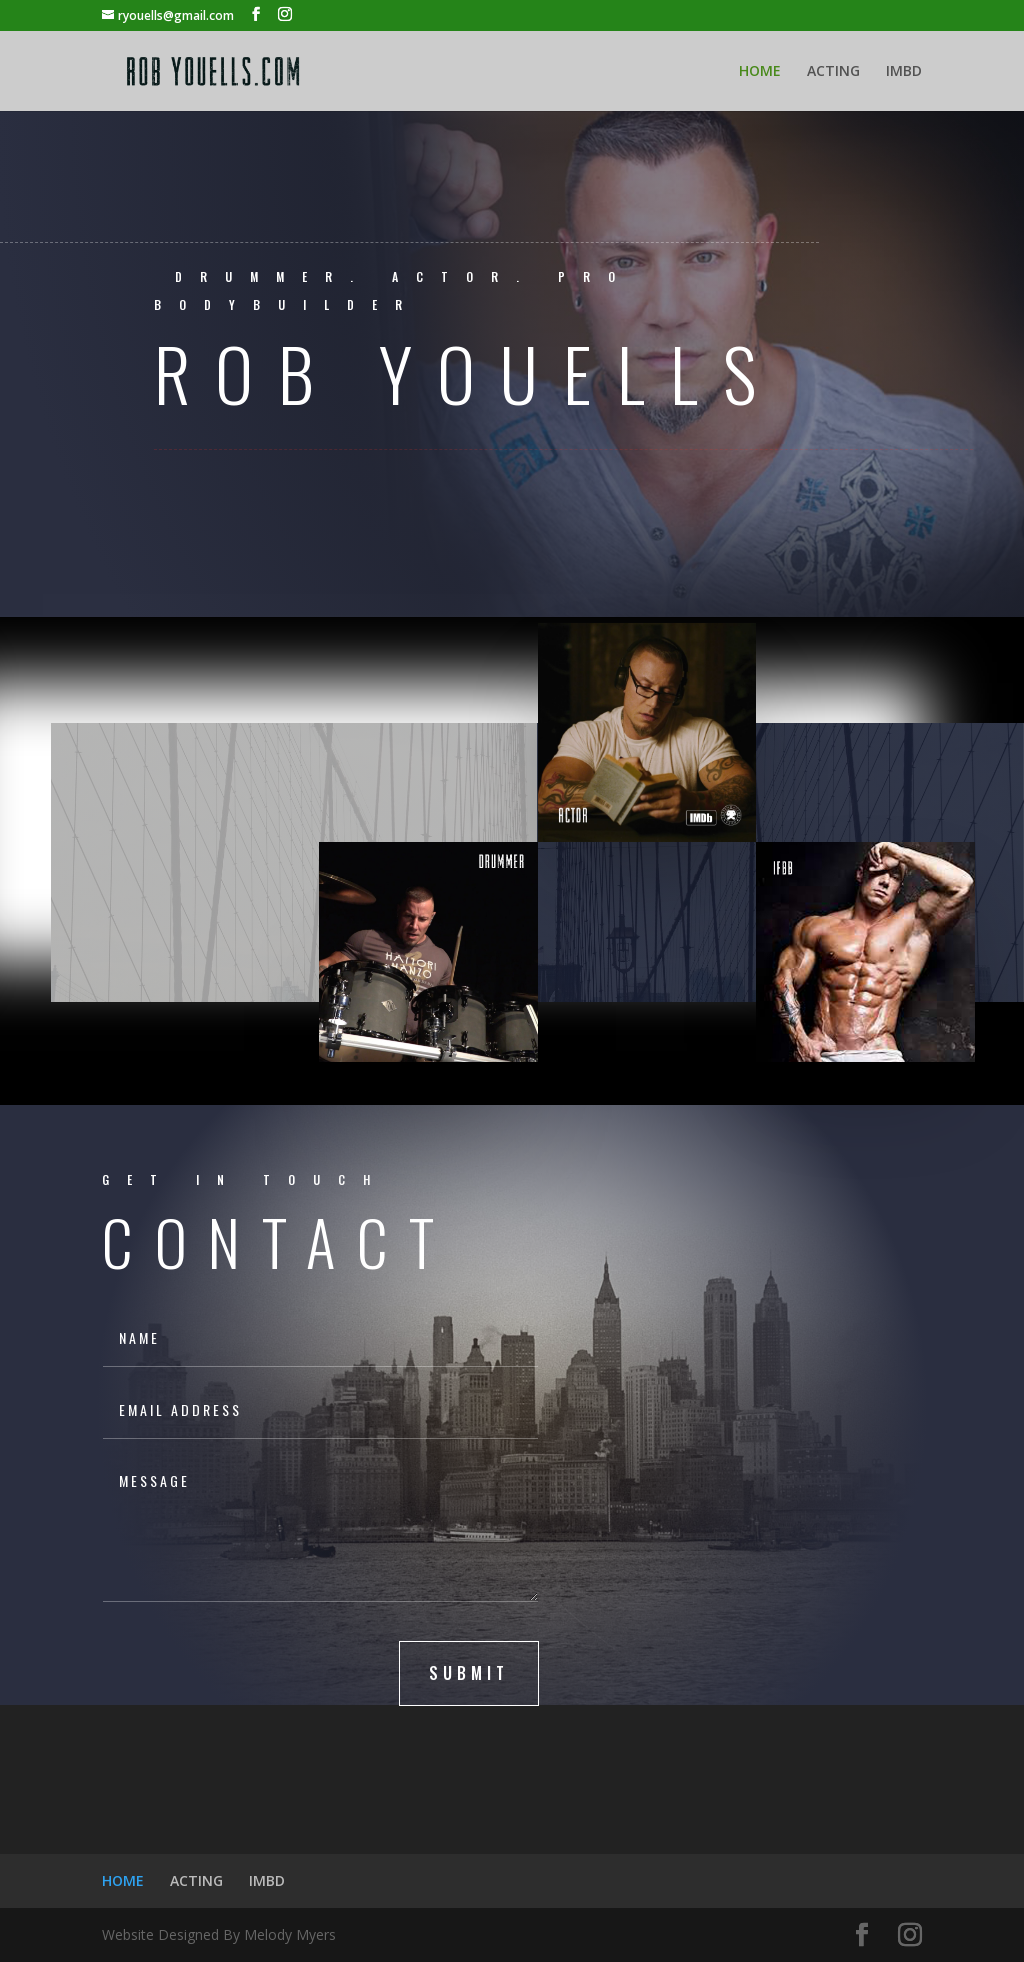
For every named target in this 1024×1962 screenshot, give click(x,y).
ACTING (833, 72)
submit (469, 1673)
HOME (760, 72)
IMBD (904, 72)
